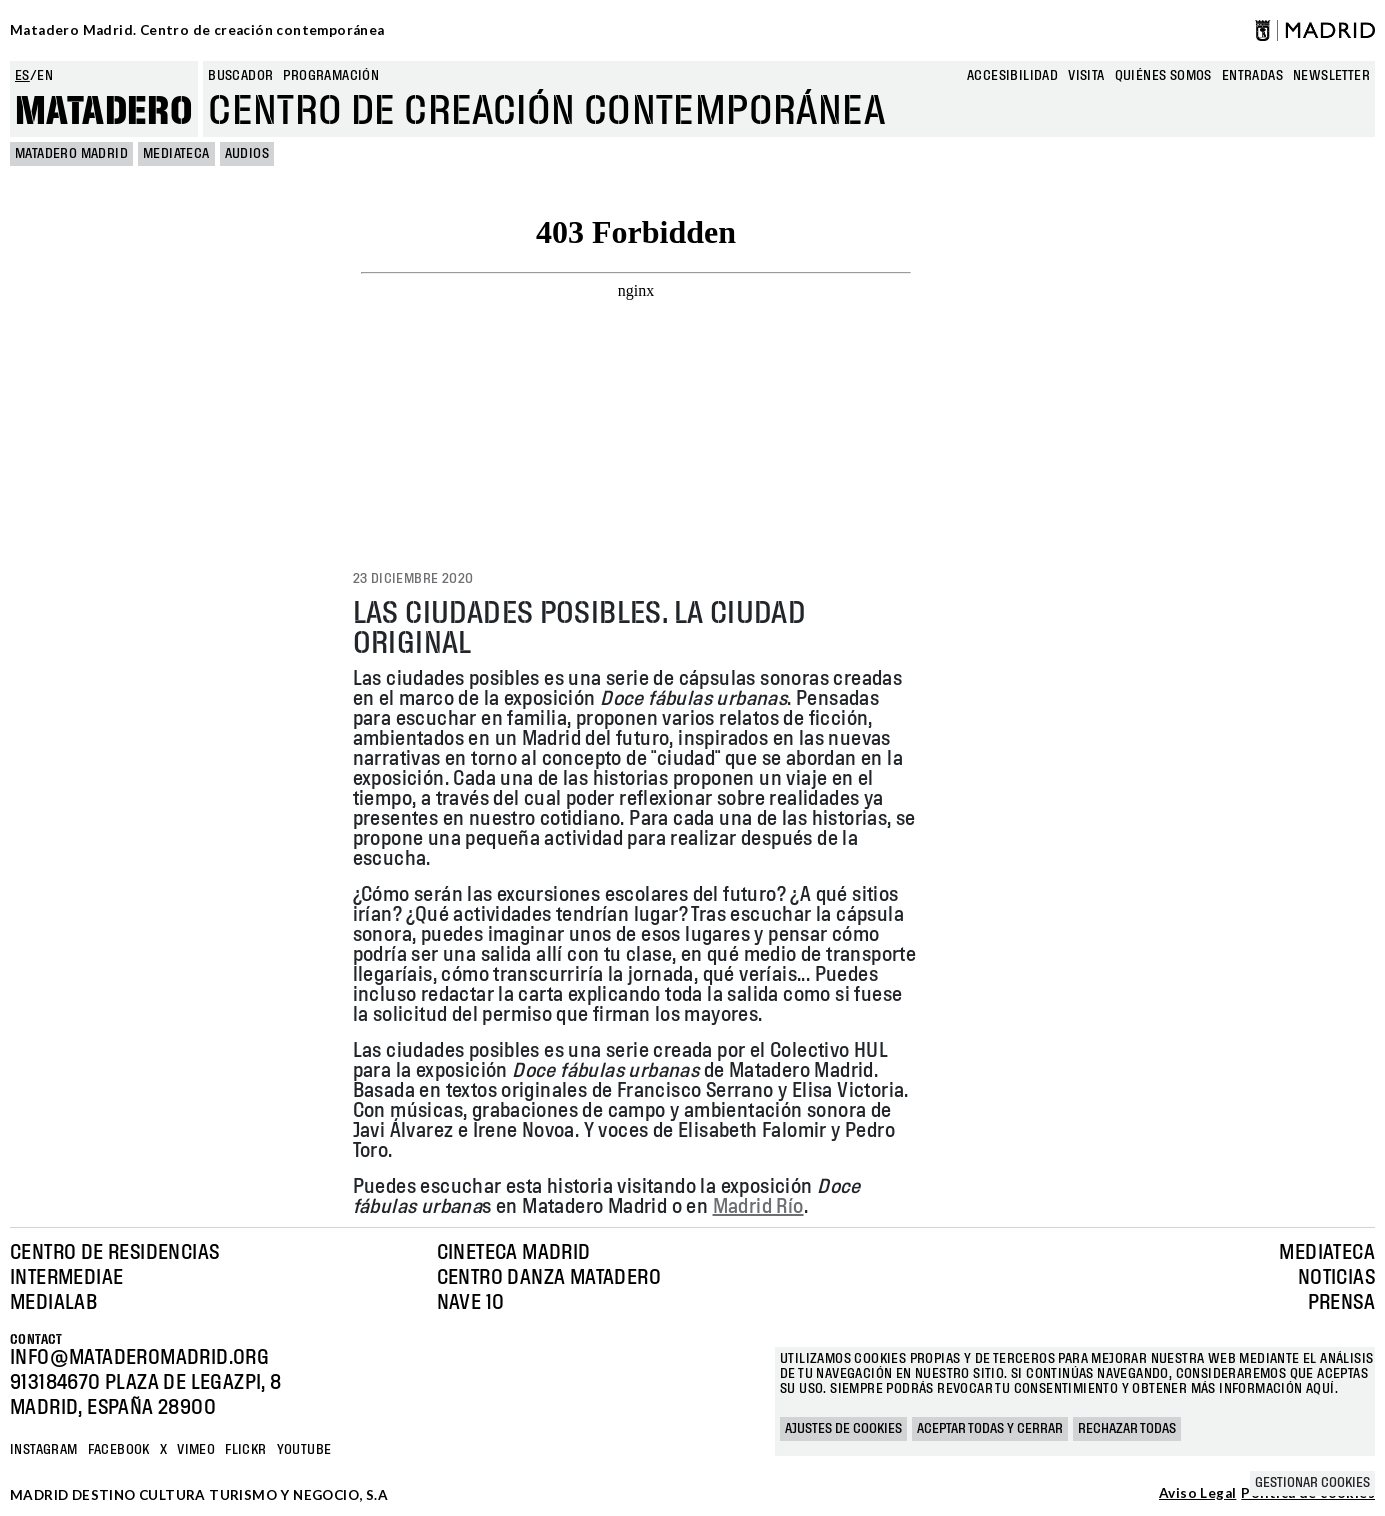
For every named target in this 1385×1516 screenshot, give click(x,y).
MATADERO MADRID (71, 154)
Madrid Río (758, 1207)
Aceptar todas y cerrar (990, 1429)
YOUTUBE (304, 1450)
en (45, 76)
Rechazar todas (1127, 1429)
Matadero (104, 112)
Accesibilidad (1012, 76)
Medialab (53, 1303)
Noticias (1336, 1278)
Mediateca (176, 154)
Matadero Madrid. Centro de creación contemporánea (197, 30)
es (22, 76)
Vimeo (196, 1450)
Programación (331, 76)
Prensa (1341, 1303)
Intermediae (66, 1278)
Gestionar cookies (1312, 1483)
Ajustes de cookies (843, 1429)
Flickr (245, 1450)
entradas (1252, 76)
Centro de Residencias (114, 1253)
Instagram (44, 1450)
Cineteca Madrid (514, 1253)
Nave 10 (471, 1303)
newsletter (1331, 76)
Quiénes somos (1163, 76)
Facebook (119, 1450)
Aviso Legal (1197, 1494)
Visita (1086, 76)
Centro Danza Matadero (549, 1278)
